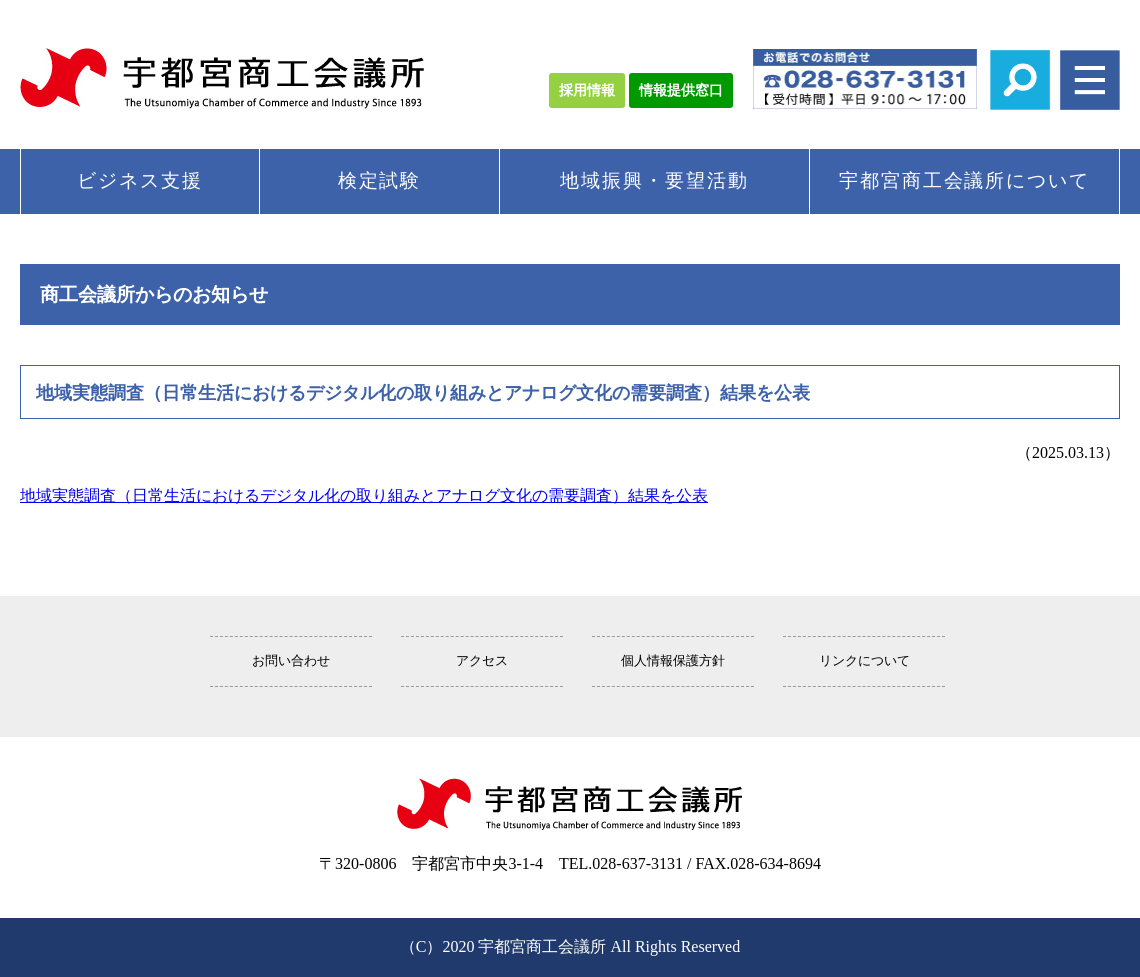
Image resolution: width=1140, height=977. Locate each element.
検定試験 (380, 180)
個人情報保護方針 (673, 661)
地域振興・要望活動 (654, 180)
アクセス (482, 661)
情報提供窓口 (681, 90)
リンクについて (864, 661)
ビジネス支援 (140, 180)
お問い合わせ (291, 661)
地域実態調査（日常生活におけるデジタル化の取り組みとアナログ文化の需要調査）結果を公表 (364, 495)
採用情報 (587, 90)
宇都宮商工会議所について (964, 180)
